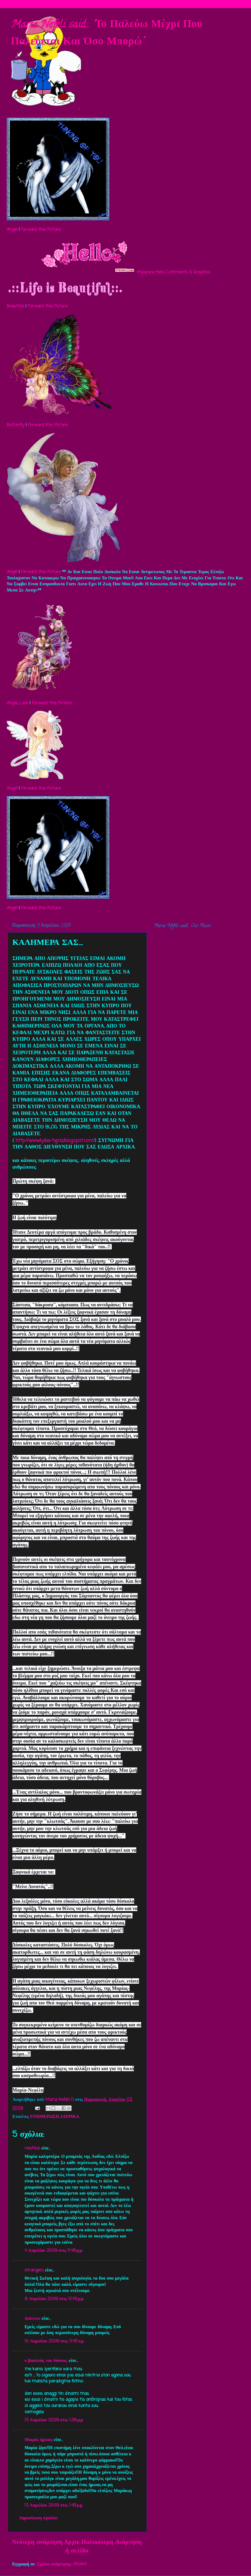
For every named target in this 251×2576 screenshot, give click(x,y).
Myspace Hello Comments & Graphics (173, 272)
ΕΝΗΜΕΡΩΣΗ (44, 2116)
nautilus (32, 2148)
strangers (34, 2270)
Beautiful (15, 306)
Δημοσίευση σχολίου (38, 2518)
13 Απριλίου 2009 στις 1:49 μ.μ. (54, 2505)
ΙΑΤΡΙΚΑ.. (70, 2116)
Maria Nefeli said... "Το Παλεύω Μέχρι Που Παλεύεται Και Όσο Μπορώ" (106, 34)
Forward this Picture (41, 229)
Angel (12, 229)
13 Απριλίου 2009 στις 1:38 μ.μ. (54, 2420)
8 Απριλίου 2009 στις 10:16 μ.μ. (54, 2299)
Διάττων (32, 2318)
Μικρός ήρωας (38, 2439)
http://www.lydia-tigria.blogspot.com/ (55, 1140)
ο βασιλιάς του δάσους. (46, 2360)
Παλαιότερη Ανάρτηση (111, 2542)
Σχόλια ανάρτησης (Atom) (62, 2564)
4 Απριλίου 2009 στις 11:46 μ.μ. (54, 2250)
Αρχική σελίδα (76, 2546)
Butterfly (15, 425)
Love (23, 703)
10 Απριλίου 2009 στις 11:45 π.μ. (54, 2341)
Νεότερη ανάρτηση (37, 2542)
